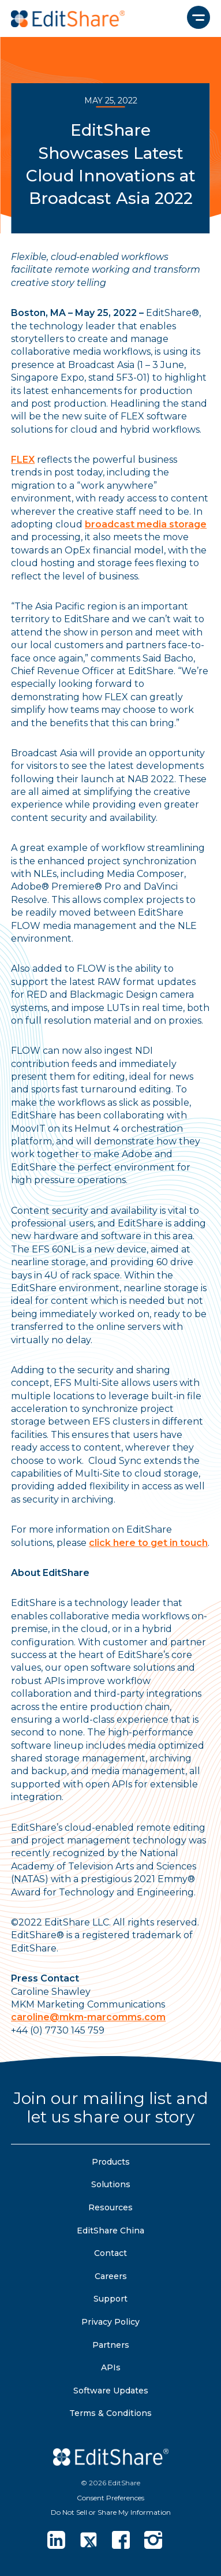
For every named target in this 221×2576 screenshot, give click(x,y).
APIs (111, 2367)
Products (111, 2162)
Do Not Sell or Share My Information (111, 2512)
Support (110, 2299)
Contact (110, 2253)
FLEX (23, 459)
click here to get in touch (148, 1542)
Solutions (110, 2184)
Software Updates (110, 2390)
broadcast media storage (146, 524)
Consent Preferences (110, 2497)
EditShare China (110, 2230)
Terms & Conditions (110, 2413)
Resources (110, 2207)
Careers (111, 2276)
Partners (110, 2345)
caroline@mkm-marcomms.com (88, 2017)
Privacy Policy (110, 2322)
